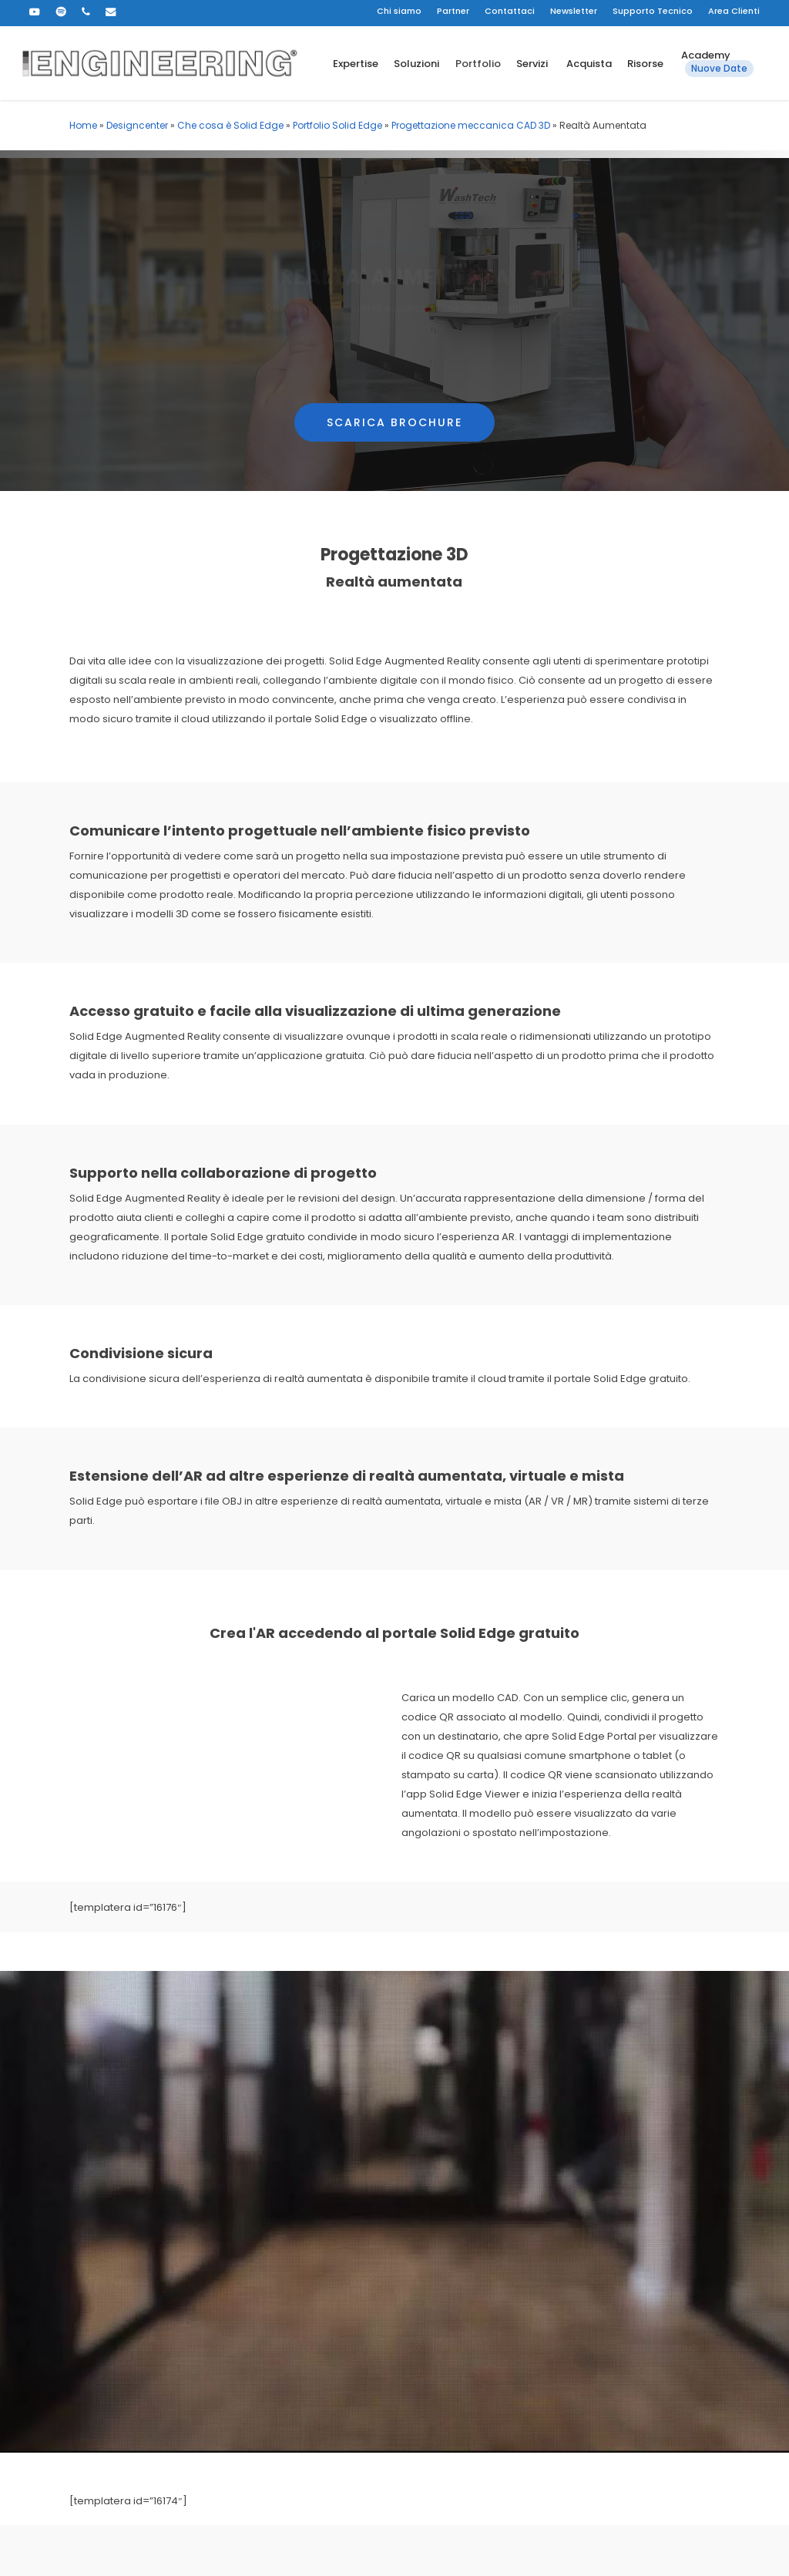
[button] (394, 384)
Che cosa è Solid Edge (230, 125)
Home (83, 125)
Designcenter (137, 125)
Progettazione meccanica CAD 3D (470, 125)
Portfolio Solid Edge (337, 125)
